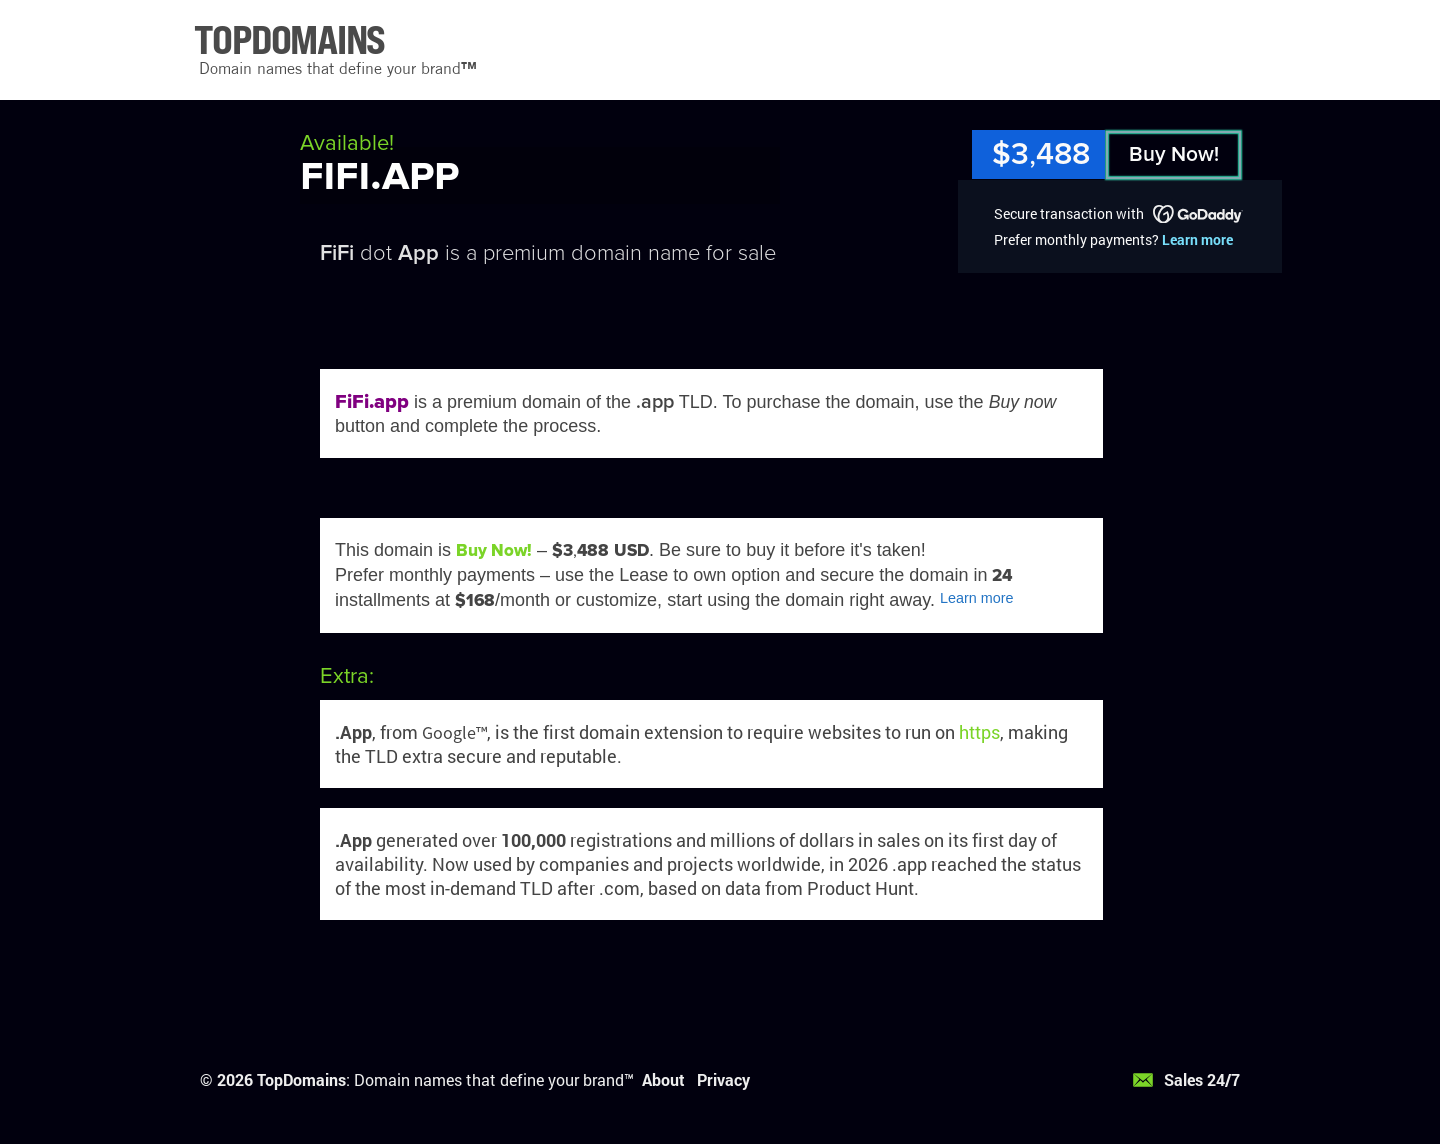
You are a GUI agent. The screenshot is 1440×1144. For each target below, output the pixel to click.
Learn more (1197, 239)
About (663, 1079)
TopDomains (301, 1079)
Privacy (723, 1079)
